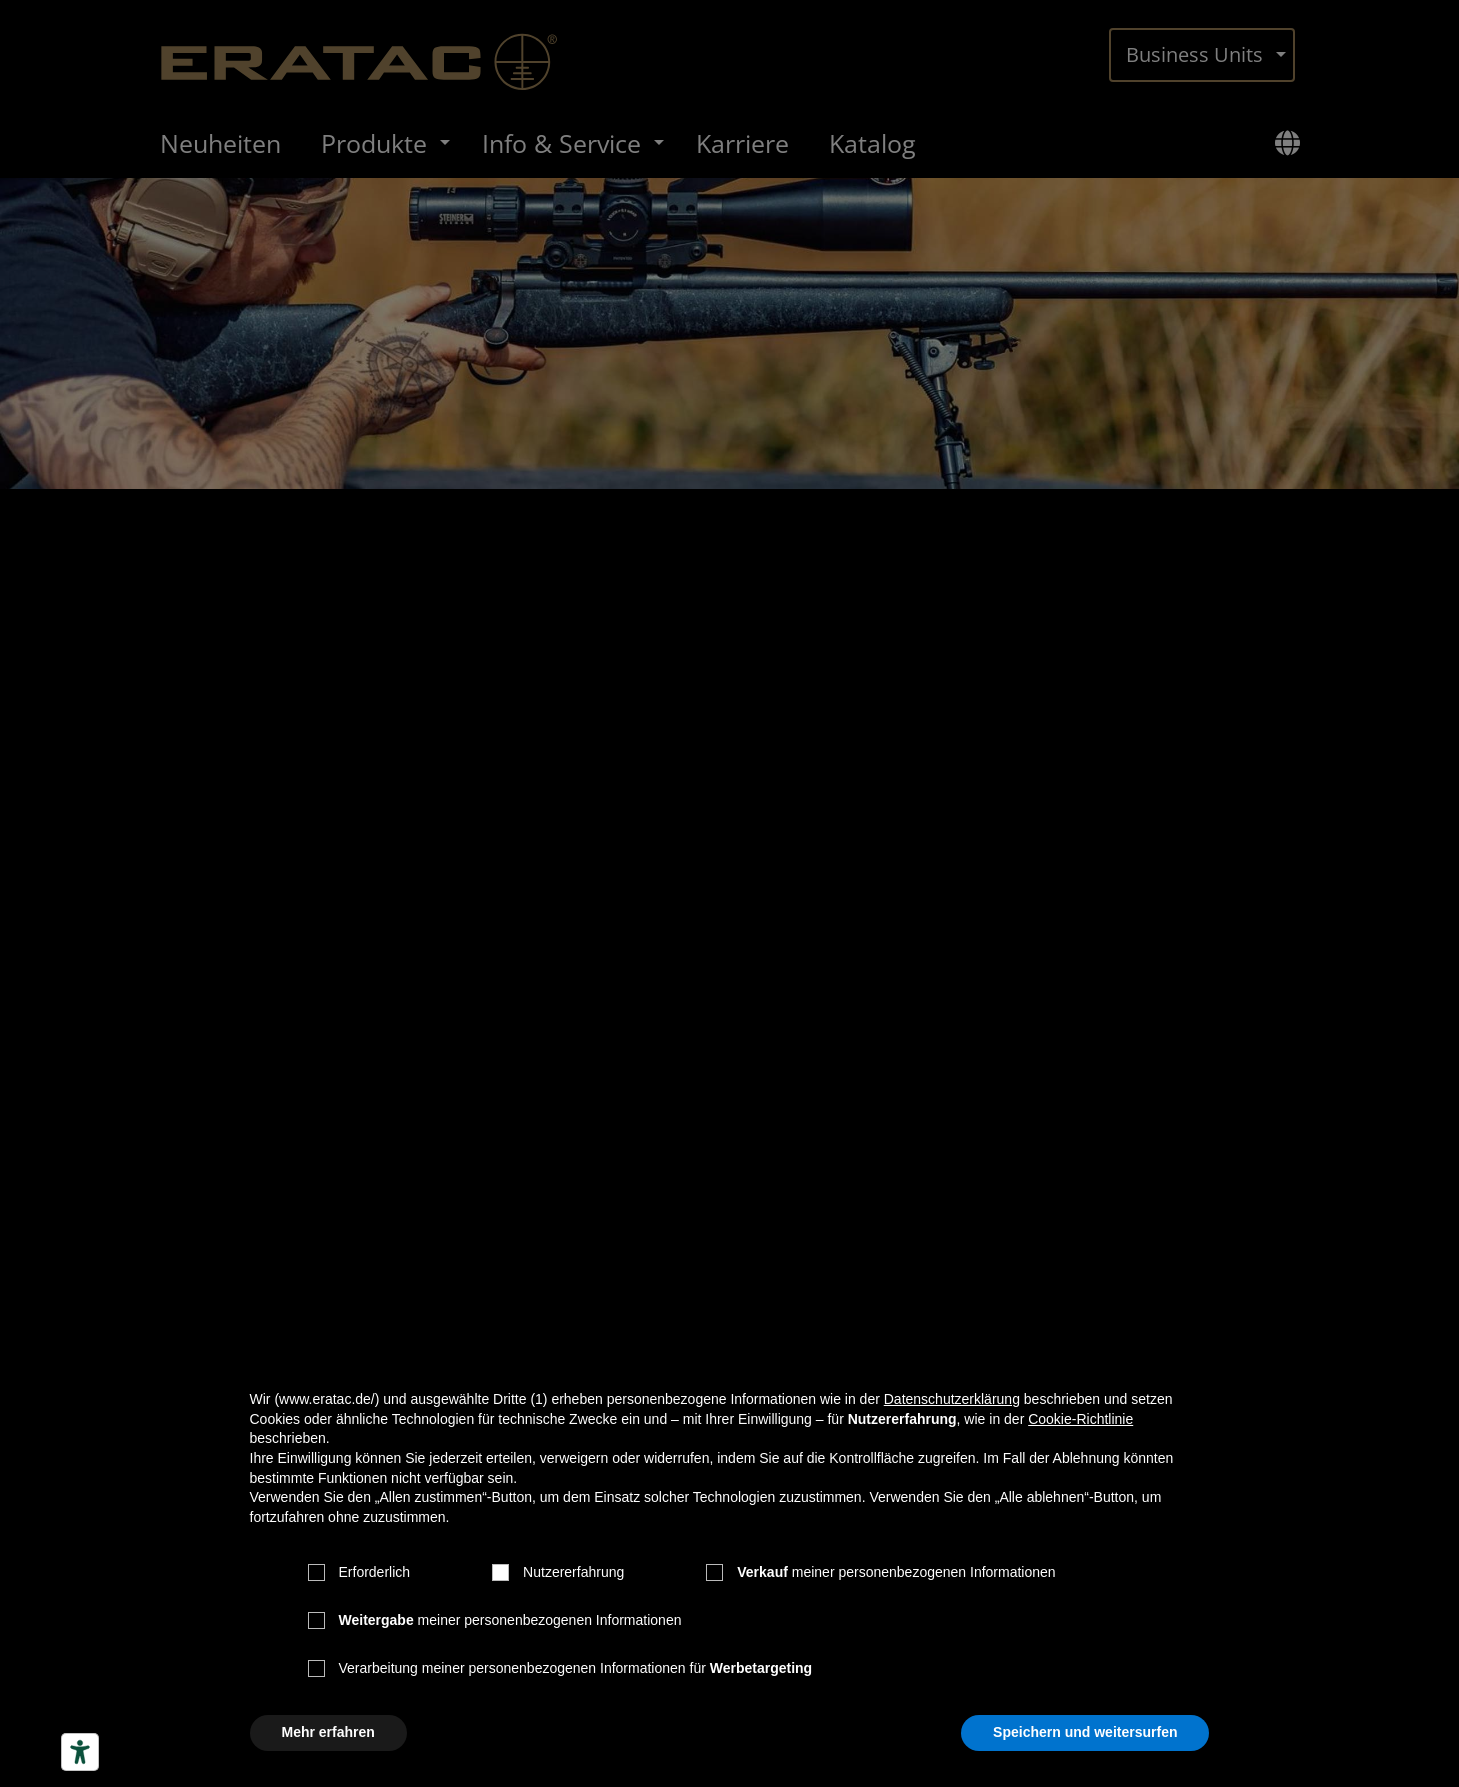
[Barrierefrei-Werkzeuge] (80, 1752)
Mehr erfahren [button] (328, 1732)
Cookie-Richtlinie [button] (1080, 1419)
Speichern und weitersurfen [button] (1085, 1732)
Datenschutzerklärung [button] (952, 1399)
